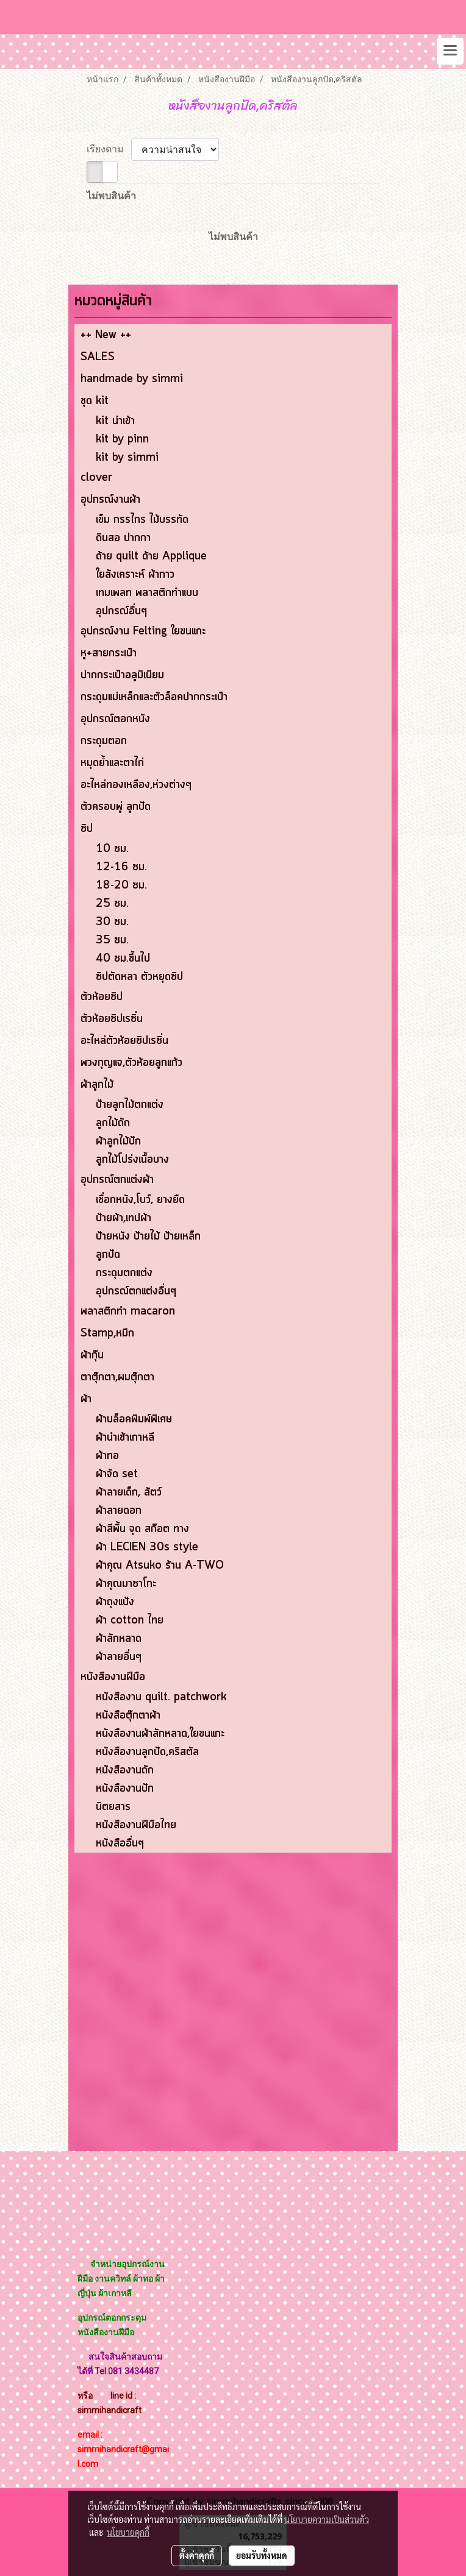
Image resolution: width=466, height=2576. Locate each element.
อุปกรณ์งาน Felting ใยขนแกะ (143, 631)
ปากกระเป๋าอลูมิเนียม (122, 675)
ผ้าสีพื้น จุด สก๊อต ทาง (142, 1529)
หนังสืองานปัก (125, 1789)
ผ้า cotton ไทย (129, 1620)
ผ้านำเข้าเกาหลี (125, 1438)
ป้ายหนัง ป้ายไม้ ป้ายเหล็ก (148, 1236)
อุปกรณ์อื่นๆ (121, 611)
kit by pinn (122, 439)
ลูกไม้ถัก (113, 1123)
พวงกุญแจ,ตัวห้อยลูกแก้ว (131, 1063)
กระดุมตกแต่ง (124, 1273)
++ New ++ (106, 335)
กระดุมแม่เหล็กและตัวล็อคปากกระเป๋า (154, 697)
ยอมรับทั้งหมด (261, 2555)
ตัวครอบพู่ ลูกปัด (116, 807)
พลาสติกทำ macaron (128, 1311)
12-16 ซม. (121, 867)
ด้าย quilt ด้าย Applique (151, 556)
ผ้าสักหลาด (119, 1639)
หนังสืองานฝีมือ (113, 1677)
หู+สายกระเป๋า (109, 653)
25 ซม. (112, 904)
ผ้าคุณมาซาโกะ (126, 1584)
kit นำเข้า (115, 421)
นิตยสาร (113, 1807)
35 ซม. (112, 940)
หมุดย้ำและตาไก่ (112, 763)
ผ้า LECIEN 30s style (147, 1547)
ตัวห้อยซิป (102, 997)
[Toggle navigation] (450, 51)
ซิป (87, 829)
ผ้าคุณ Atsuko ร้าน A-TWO (160, 1566)
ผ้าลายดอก (119, 1511)
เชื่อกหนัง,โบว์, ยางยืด (140, 1200)
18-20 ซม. (121, 885)
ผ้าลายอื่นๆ (119, 1657)
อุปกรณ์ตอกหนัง (115, 719)
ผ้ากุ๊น (92, 1355)
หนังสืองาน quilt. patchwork (161, 1697)
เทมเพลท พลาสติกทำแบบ (147, 593)
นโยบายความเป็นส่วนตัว (326, 2519)
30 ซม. (112, 922)
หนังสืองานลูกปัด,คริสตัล (147, 1752)
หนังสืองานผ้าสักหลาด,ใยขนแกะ (160, 1734)
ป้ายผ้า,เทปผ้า (123, 1218)
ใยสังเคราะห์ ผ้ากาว (135, 575)
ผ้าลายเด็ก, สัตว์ (129, 1492)
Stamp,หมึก (107, 1333)
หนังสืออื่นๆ (120, 1843)
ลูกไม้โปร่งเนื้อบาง (132, 1160)
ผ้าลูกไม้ (97, 1085)
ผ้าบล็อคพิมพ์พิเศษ (134, 1419)
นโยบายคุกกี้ (128, 2532)
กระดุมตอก (104, 741)
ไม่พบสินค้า (111, 196)
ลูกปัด (108, 1255)
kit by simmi (127, 458)
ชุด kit (95, 401)
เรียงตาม (109, 149)
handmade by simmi (132, 379)
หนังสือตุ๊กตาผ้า (128, 1715)
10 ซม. (112, 849)
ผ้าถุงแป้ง (115, 1602)
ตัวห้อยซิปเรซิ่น (112, 1019)
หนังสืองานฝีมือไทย (136, 1825)
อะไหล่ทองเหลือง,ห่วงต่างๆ (136, 785)
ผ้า (86, 1399)
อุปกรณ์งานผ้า (110, 500)
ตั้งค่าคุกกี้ (196, 2555)
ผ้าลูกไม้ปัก (118, 1141)
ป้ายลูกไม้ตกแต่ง (129, 1105)
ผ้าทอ (107, 1456)
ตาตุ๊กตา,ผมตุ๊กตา (117, 1377)
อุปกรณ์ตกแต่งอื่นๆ (136, 1291)
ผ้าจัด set (117, 1474)
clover (96, 478)
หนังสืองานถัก (125, 1770)
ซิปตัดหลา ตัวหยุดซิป (139, 977)
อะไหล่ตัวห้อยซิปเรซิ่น (124, 1041)
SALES (98, 357)
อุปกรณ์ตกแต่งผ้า (117, 1180)
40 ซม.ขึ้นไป (123, 959)
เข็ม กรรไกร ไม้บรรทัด (142, 520)
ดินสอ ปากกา (123, 538)
